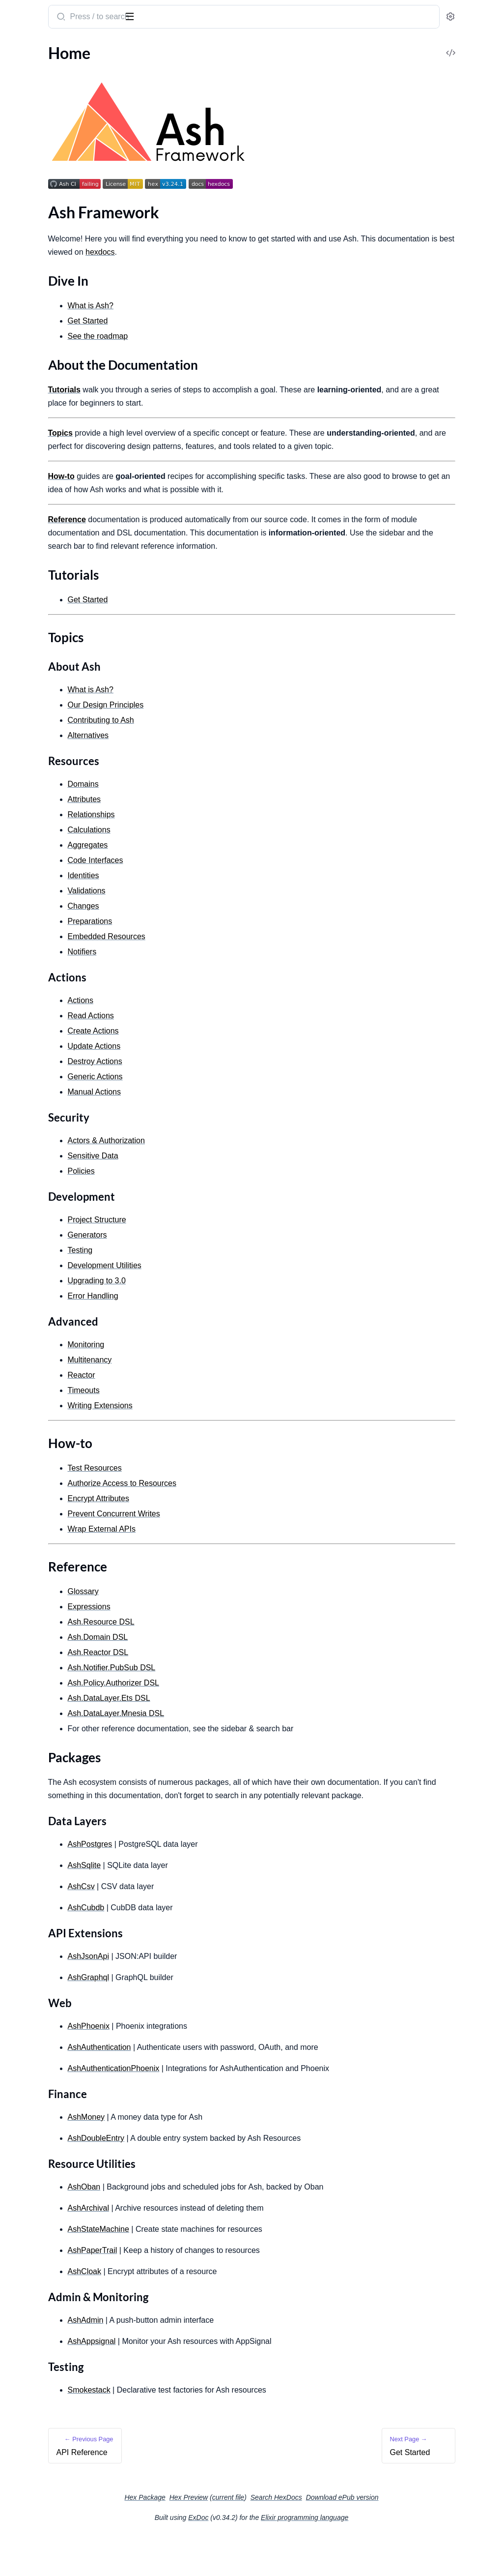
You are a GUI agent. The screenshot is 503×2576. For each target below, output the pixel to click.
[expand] (137, 68)
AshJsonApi (217, 1996)
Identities (23, 461)
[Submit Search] (189, 18)
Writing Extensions (39, 850)
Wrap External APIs (40, 937)
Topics (26, 133)
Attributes (25, 342)
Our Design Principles (234, 731)
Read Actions (29, 522)
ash (45, 13)
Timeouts (23, 823)
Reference (33, 157)
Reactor (20, 783)
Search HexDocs (350, 2537)
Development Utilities (44, 735)
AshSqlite (213, 1905)
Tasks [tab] (104, 48)
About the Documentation (61, 110)
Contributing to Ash (41, 267)
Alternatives (28, 281)
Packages (32, 169)
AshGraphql (217, 2017)
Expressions (27, 984)
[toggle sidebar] (134, 15)
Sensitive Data (31, 635)
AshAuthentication (228, 2087)
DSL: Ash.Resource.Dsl (45, 997)
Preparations (29, 421)
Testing (19, 722)
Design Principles (36, 254)
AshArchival (217, 2248)
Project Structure (36, 682)
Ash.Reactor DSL (226, 1679)
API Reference (31, 67)
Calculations (28, 368)
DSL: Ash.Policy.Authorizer (52, 1037)
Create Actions (32, 535)
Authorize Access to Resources (59, 897)
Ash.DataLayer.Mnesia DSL (244, 1740)
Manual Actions (34, 588)
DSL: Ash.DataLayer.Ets (46, 1050)
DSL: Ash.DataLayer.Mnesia (54, 1063)
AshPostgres (218, 1884)
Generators (26, 696)
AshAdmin (214, 2360)
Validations (26, 395)
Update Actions (33, 548)
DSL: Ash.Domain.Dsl (43, 1010)
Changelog (25, 294)
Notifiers (22, 474)
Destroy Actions (34, 561)
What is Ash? (29, 241)
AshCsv (210, 1926)
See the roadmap (226, 336)
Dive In (28, 98)
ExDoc (272, 2557)
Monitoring (26, 796)
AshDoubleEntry (224, 2178)
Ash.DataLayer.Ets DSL (237, 1724)
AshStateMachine (227, 2269)
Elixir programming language (378, 2557)
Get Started (27, 207)
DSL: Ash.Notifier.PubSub (50, 1024)
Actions (20, 508)
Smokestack (217, 2430)
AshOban (212, 2226)
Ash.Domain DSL (226, 1663)
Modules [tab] (59, 48)
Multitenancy (30, 836)
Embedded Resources (43, 448)
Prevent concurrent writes (51, 923)
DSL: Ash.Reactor (36, 1077)
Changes (22, 408)
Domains (22, 328)
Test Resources (32, 883)
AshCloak (213, 2311)
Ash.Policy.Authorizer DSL (242, 1709)
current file (302, 2537)
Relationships (30, 355)
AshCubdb (214, 1947)
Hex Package (218, 2537)
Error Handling (32, 709)
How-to (29, 145)
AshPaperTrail (221, 2290)
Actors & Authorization (46, 622)
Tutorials (31, 121)
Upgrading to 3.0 (225, 1307)
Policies (20, 648)
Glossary (22, 971)
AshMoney (215, 2157)
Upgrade (22, 749)
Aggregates (26, 381)
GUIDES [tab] (19, 48)
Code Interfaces (224, 887)
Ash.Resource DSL (229, 1648)
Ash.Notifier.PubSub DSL (240, 1694)
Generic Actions (34, 575)
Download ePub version (416, 2537)
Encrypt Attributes (39, 910)
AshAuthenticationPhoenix (242, 2108)
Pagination (25, 810)
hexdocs (342, 252)
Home (17, 81)
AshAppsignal (220, 2381)
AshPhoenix (217, 2066)
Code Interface (32, 435)
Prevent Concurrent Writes (242, 1540)
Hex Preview (262, 2537)
